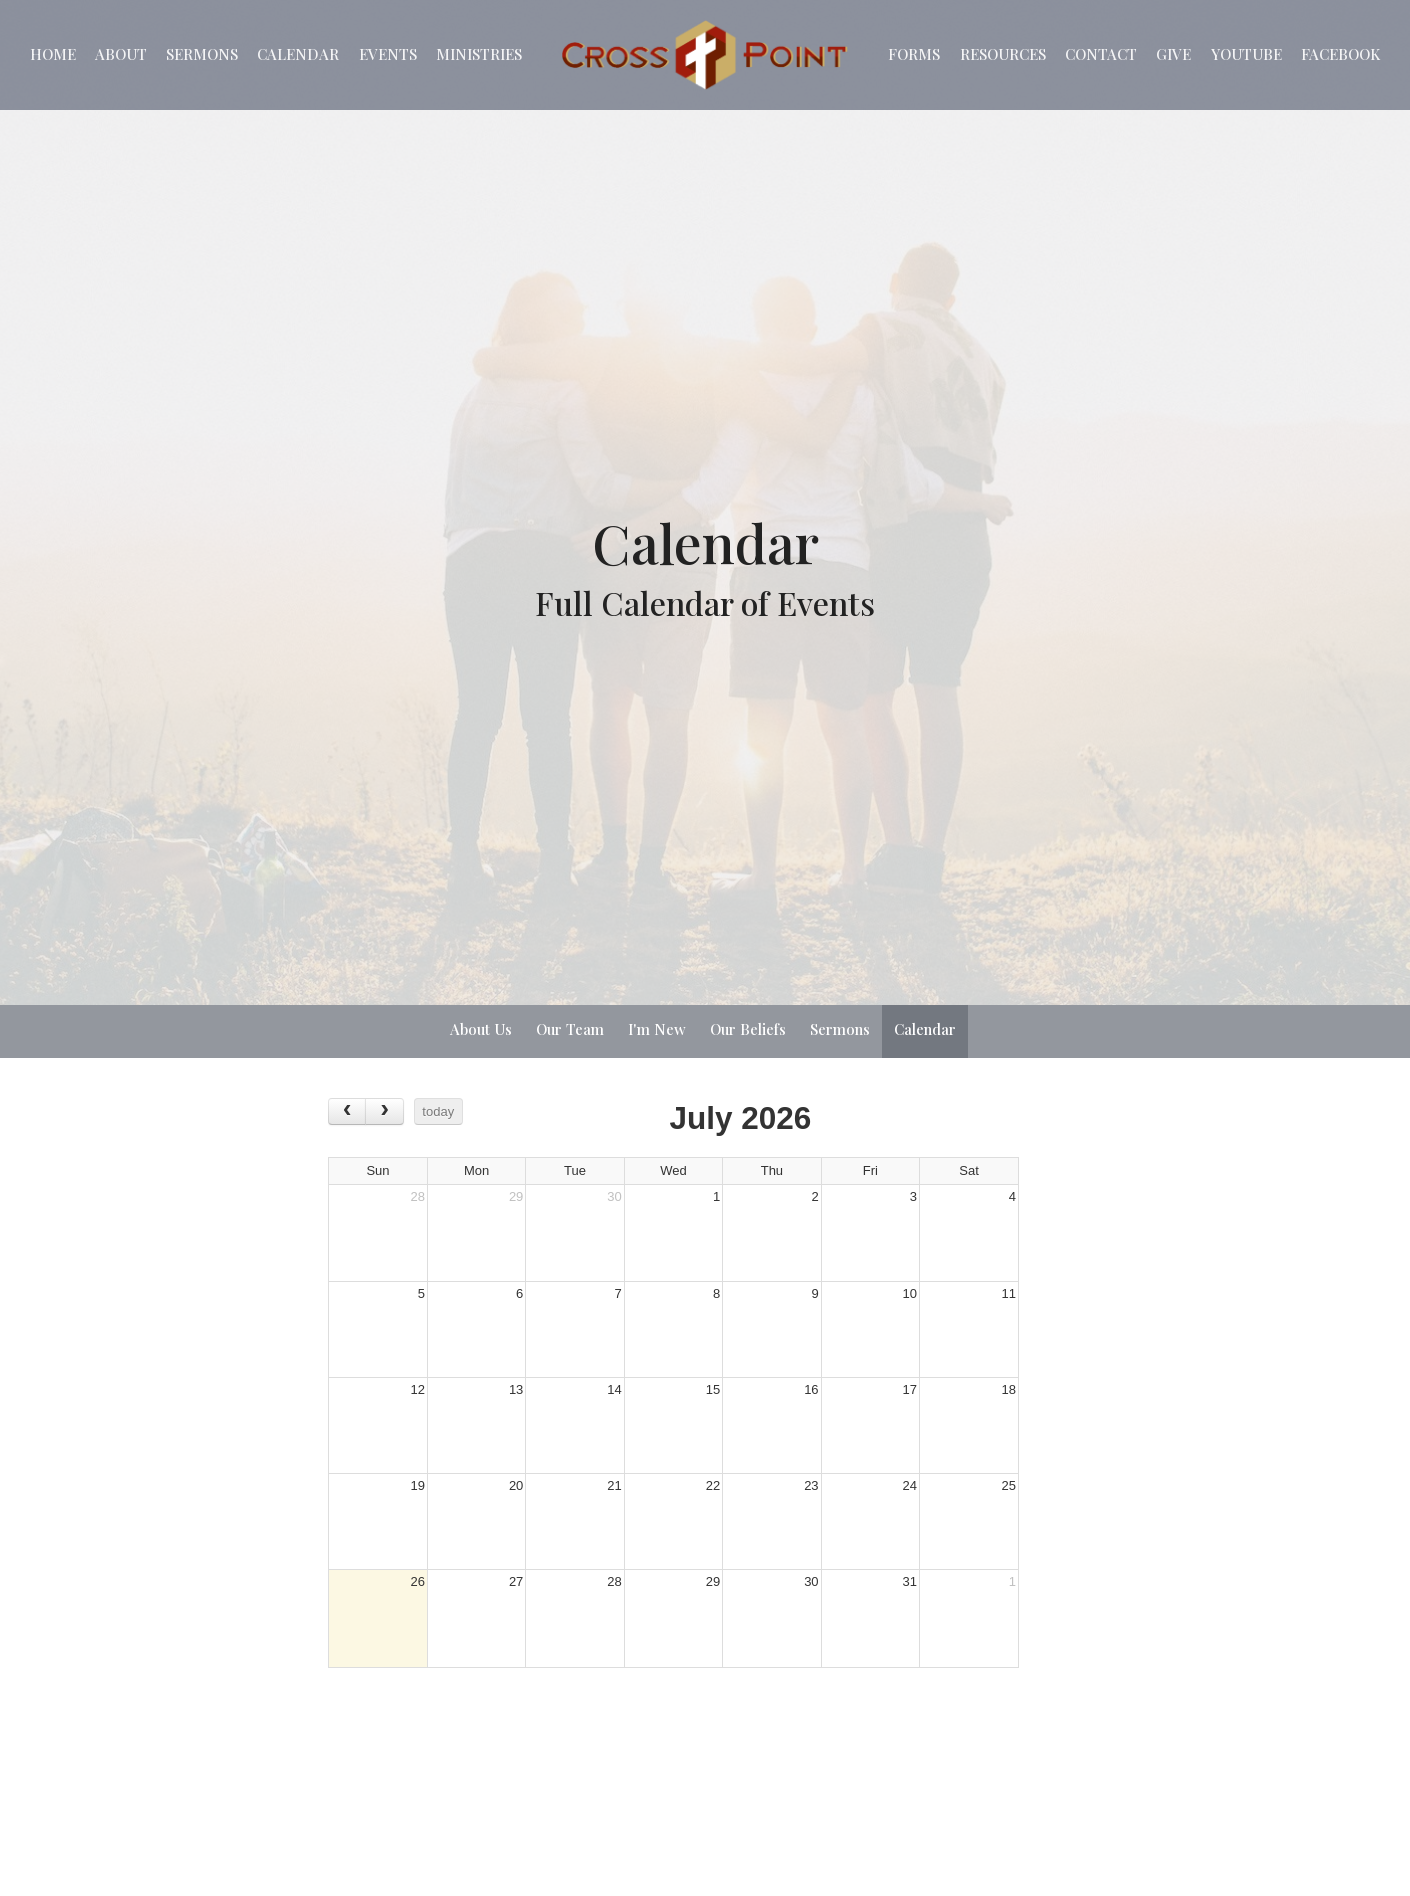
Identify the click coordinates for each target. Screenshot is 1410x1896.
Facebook (1340, 54)
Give (1173, 54)
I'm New (657, 1029)
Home (53, 54)
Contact (1101, 54)
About (121, 54)
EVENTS (388, 54)
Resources (1003, 54)
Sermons (202, 54)
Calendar (298, 54)
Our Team (570, 1029)
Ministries (479, 54)
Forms (914, 54)
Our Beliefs (748, 1029)
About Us (481, 1029)
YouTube (1246, 54)
